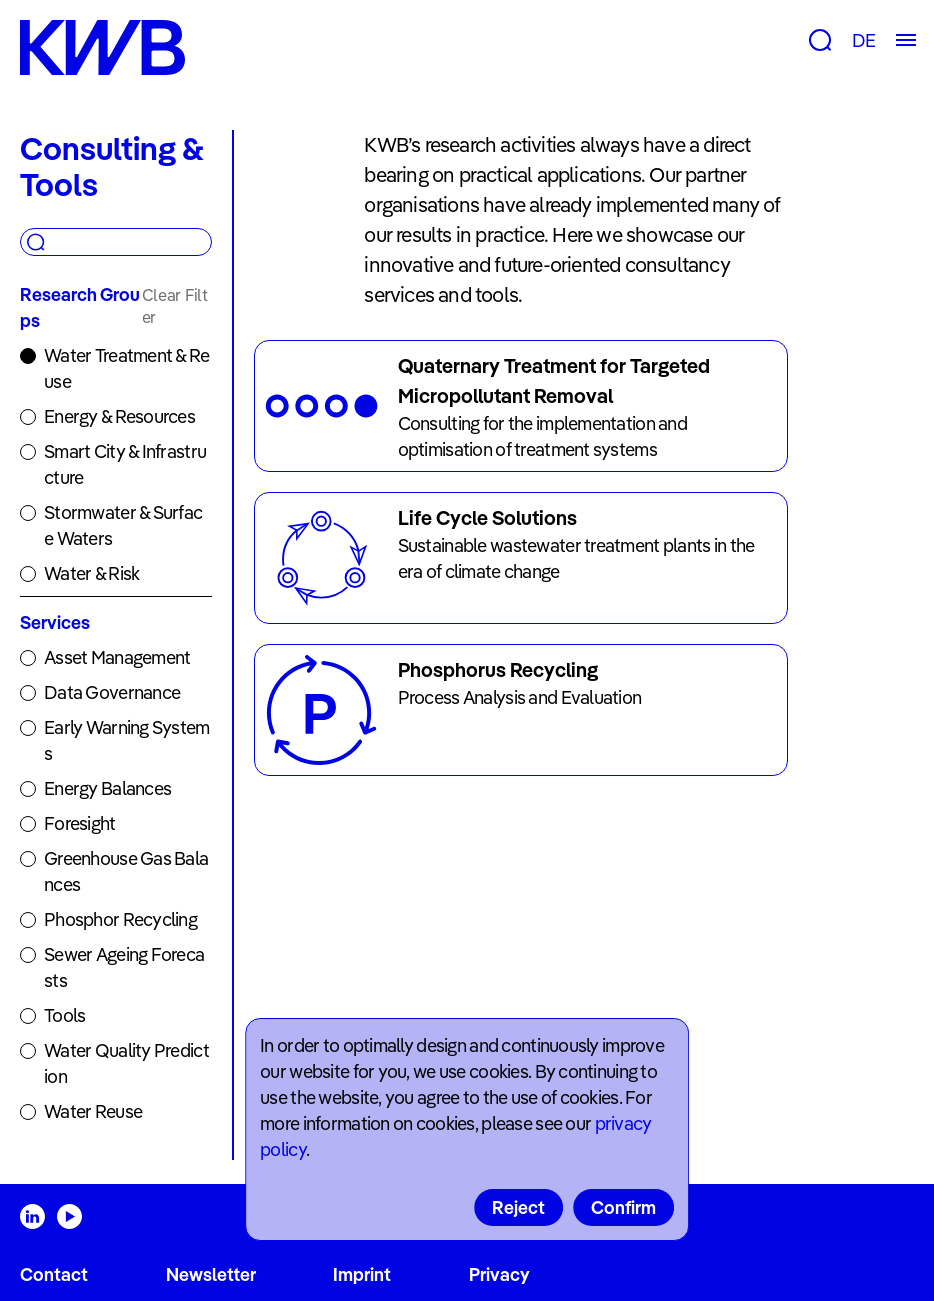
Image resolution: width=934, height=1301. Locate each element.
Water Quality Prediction (126, 1063)
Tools (64, 1015)
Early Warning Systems (127, 740)
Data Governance (112, 692)
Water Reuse (93, 1111)
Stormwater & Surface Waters (123, 525)
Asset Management (117, 657)
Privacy (499, 1274)
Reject (518, 1207)
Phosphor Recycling (120, 919)
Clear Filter (175, 306)
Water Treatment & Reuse (127, 368)
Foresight (80, 823)
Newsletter (211, 1274)
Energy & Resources (119, 416)
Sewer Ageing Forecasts (124, 967)
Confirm (623, 1207)
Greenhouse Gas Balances (126, 871)
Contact (54, 1274)
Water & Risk (91, 573)
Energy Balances (107, 788)
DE (863, 40)
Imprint (362, 1274)
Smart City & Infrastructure (125, 464)
